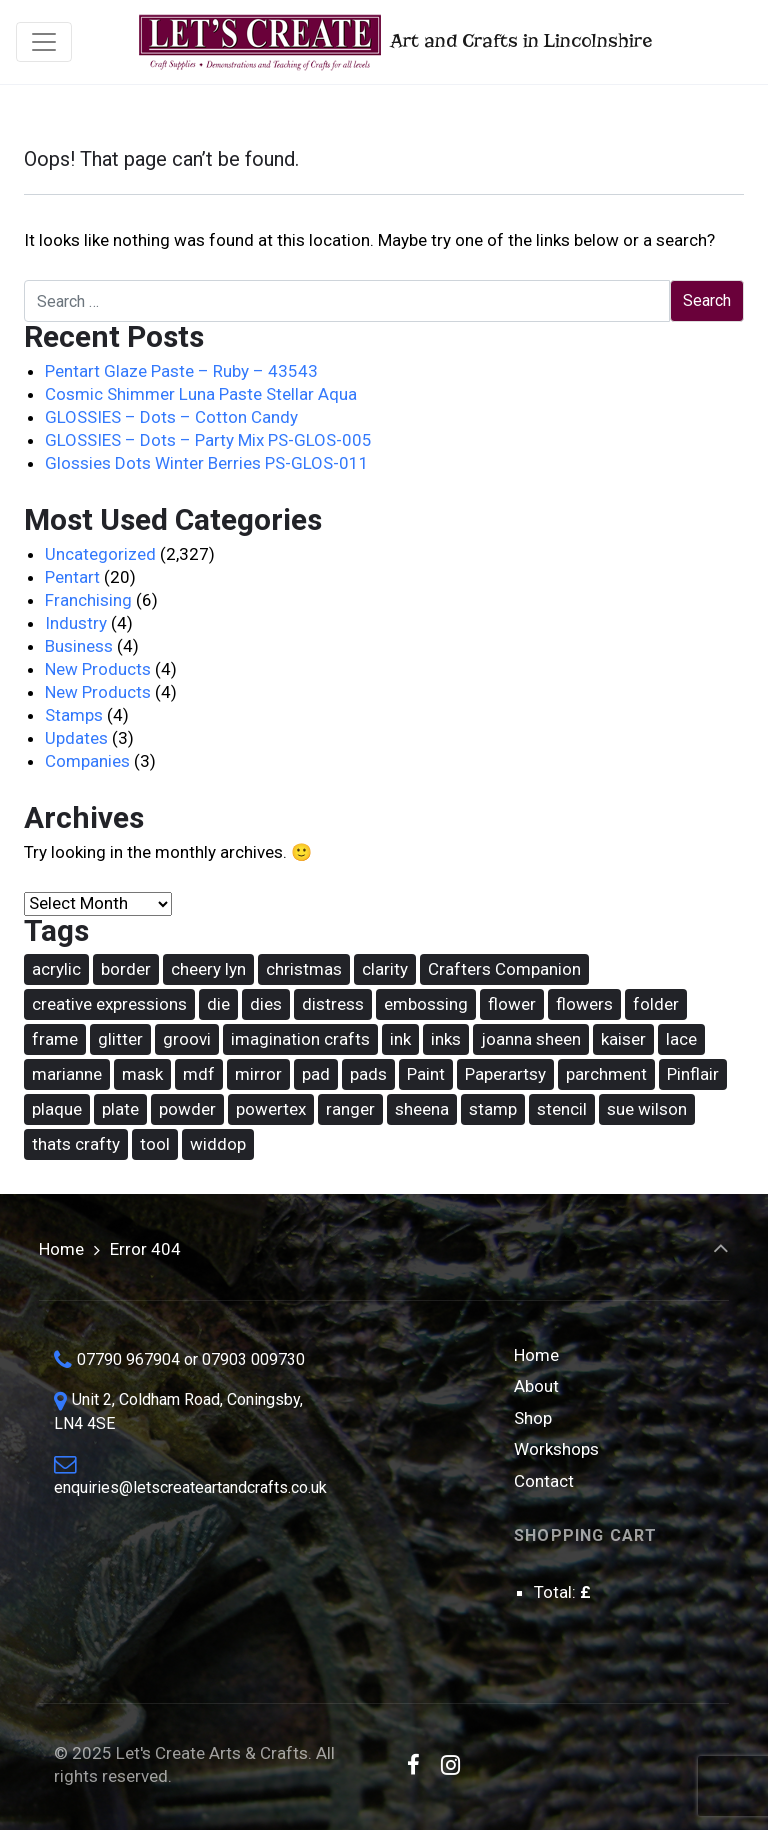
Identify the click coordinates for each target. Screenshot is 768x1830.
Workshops (556, 1449)
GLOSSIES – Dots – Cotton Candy (171, 417)
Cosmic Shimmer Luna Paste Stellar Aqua (201, 394)
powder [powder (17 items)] (187, 1109)
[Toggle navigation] (44, 42)
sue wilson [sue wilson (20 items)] (647, 1109)
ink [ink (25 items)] (400, 1039)
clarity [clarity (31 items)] (385, 969)
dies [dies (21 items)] (266, 1004)
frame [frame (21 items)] (55, 1039)
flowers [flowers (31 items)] (584, 1004)
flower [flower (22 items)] (512, 1004)
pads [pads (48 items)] (368, 1074)
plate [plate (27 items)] (120, 1109)
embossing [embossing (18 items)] (426, 1004)
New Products (98, 669)
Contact (544, 1481)
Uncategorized (100, 554)
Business (79, 646)
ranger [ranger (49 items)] (350, 1109)
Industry (76, 623)
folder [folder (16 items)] (656, 1004)
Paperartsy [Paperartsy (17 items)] (505, 1074)
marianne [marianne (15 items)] (67, 1074)
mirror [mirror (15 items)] (258, 1074)
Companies (87, 761)
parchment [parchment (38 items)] (606, 1074)
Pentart (72, 577)
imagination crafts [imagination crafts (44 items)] (300, 1039)
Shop (533, 1418)
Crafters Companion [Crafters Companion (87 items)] (504, 969)
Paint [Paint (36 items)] (426, 1074)
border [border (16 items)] (126, 969)
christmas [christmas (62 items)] (304, 969)
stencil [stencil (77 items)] (562, 1109)
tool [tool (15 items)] (155, 1144)
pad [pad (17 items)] (316, 1074)
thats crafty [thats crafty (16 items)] (76, 1144)
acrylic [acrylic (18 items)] (56, 969)
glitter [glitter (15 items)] (120, 1039)
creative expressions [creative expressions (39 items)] (109, 1004)
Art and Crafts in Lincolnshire (393, 42)
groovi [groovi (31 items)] (187, 1039)
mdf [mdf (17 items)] (199, 1074)
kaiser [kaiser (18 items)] (623, 1039)
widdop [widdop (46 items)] (218, 1144)
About (536, 1386)
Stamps (74, 715)
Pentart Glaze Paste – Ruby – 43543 (181, 371)
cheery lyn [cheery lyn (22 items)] (208, 969)
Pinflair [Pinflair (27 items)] (693, 1074)
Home (61, 1249)
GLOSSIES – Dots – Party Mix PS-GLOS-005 (208, 440)
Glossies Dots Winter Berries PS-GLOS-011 (207, 463)
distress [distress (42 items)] (333, 1004)
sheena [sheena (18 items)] (422, 1109)
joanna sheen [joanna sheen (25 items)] (531, 1039)
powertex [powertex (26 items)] (271, 1109)
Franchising (88, 600)
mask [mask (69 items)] (142, 1074)
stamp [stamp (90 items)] (493, 1109)
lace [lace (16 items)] (681, 1039)
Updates (76, 738)
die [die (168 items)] (218, 1004)
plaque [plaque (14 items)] (57, 1109)
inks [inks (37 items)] (446, 1039)
